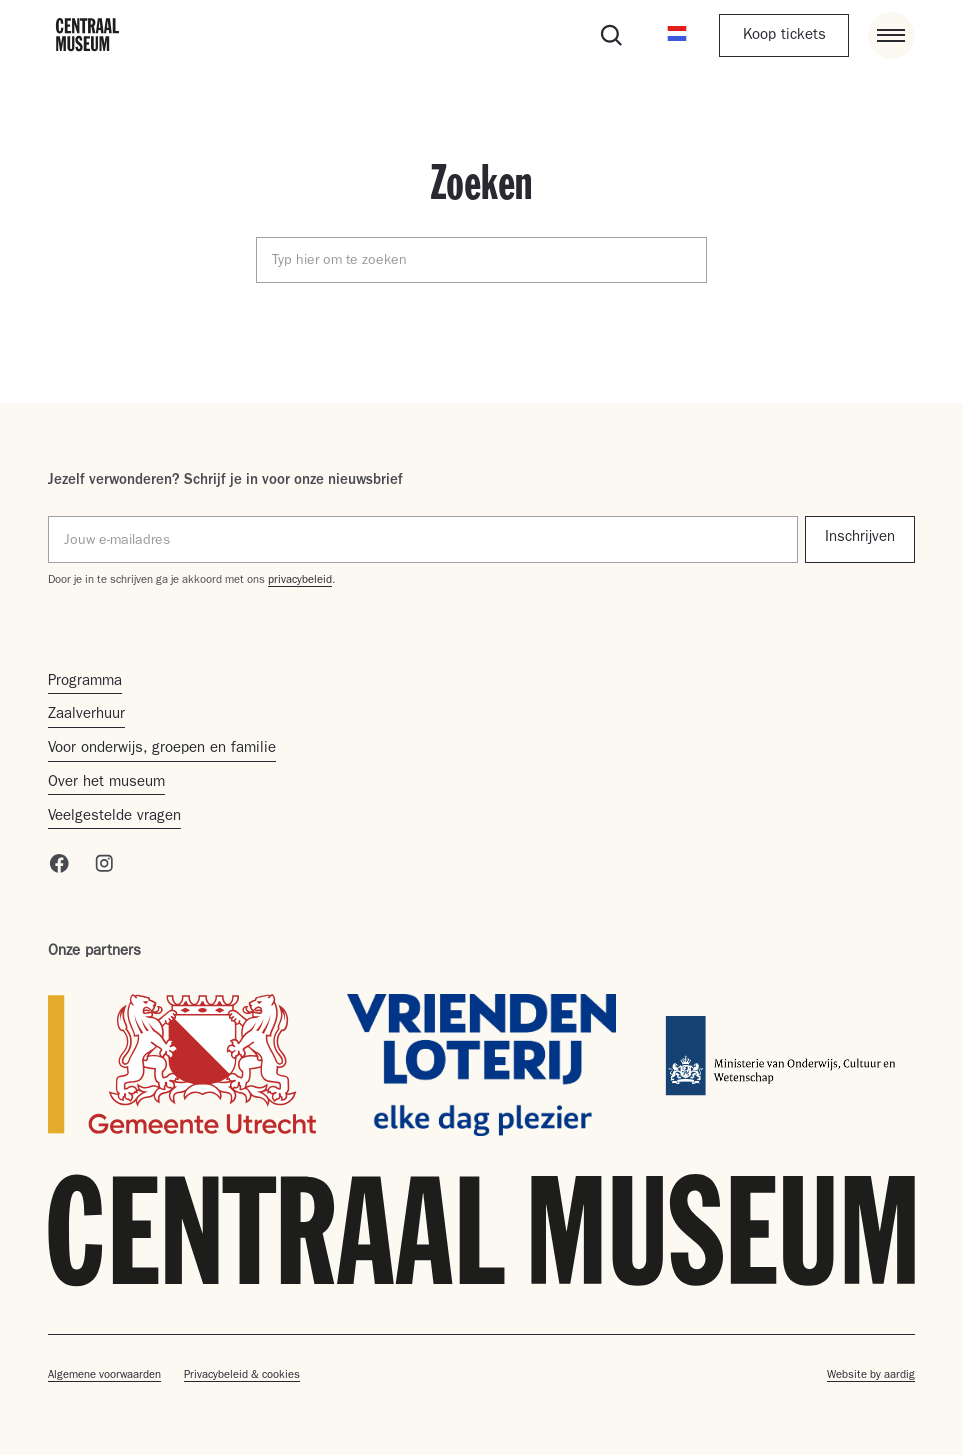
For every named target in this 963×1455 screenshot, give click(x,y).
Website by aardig (871, 1376)
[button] (676, 35)
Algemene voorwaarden (104, 1376)
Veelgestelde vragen (114, 817)
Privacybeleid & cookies (242, 1376)
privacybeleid (300, 581)
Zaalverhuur (86, 715)
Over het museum (106, 783)
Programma (85, 682)
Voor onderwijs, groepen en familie (162, 749)
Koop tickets (784, 36)
